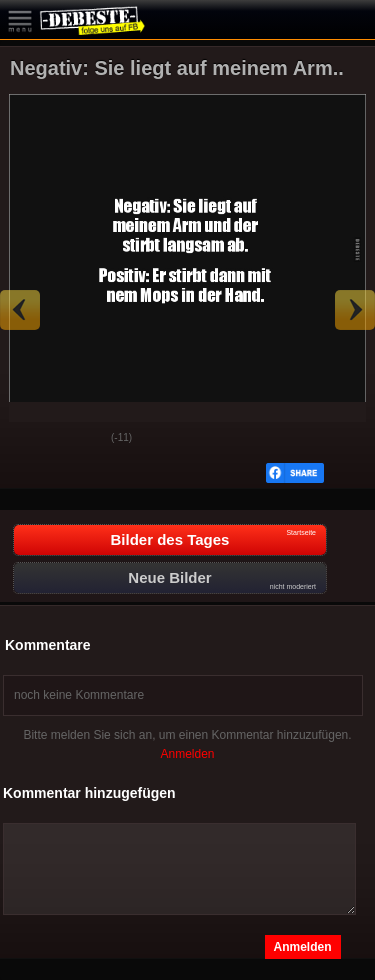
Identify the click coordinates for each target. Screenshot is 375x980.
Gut (31, 439)
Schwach (81, 439)
